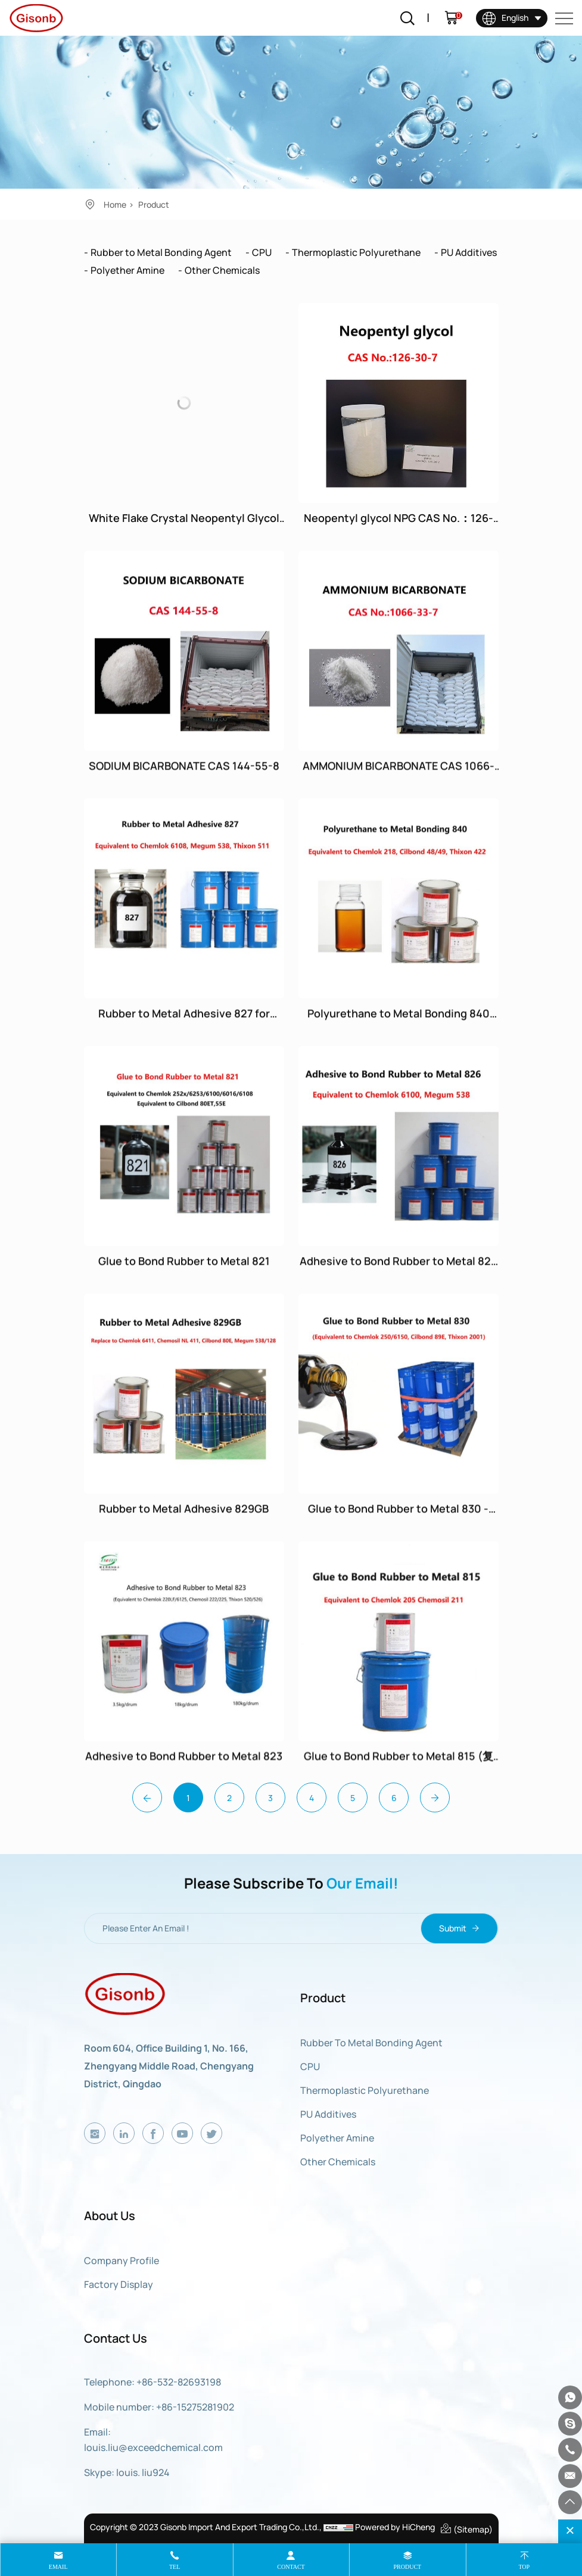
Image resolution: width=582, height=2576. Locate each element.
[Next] (435, 1797)
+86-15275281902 (195, 2407)
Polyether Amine (127, 270)
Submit (459, 1928)
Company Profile (121, 2260)
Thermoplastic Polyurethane (356, 252)
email (58, 2567)
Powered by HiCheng (395, 2527)
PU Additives (469, 252)
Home (115, 204)
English (505, 17)
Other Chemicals (222, 270)
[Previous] (147, 1797)
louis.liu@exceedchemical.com (153, 2447)
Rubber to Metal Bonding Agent (161, 252)
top (524, 2567)
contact (290, 2567)
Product (153, 204)
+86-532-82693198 (178, 2382)
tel (174, 2567)
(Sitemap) (466, 2528)
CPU (262, 252)
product (408, 2567)
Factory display (118, 2284)
